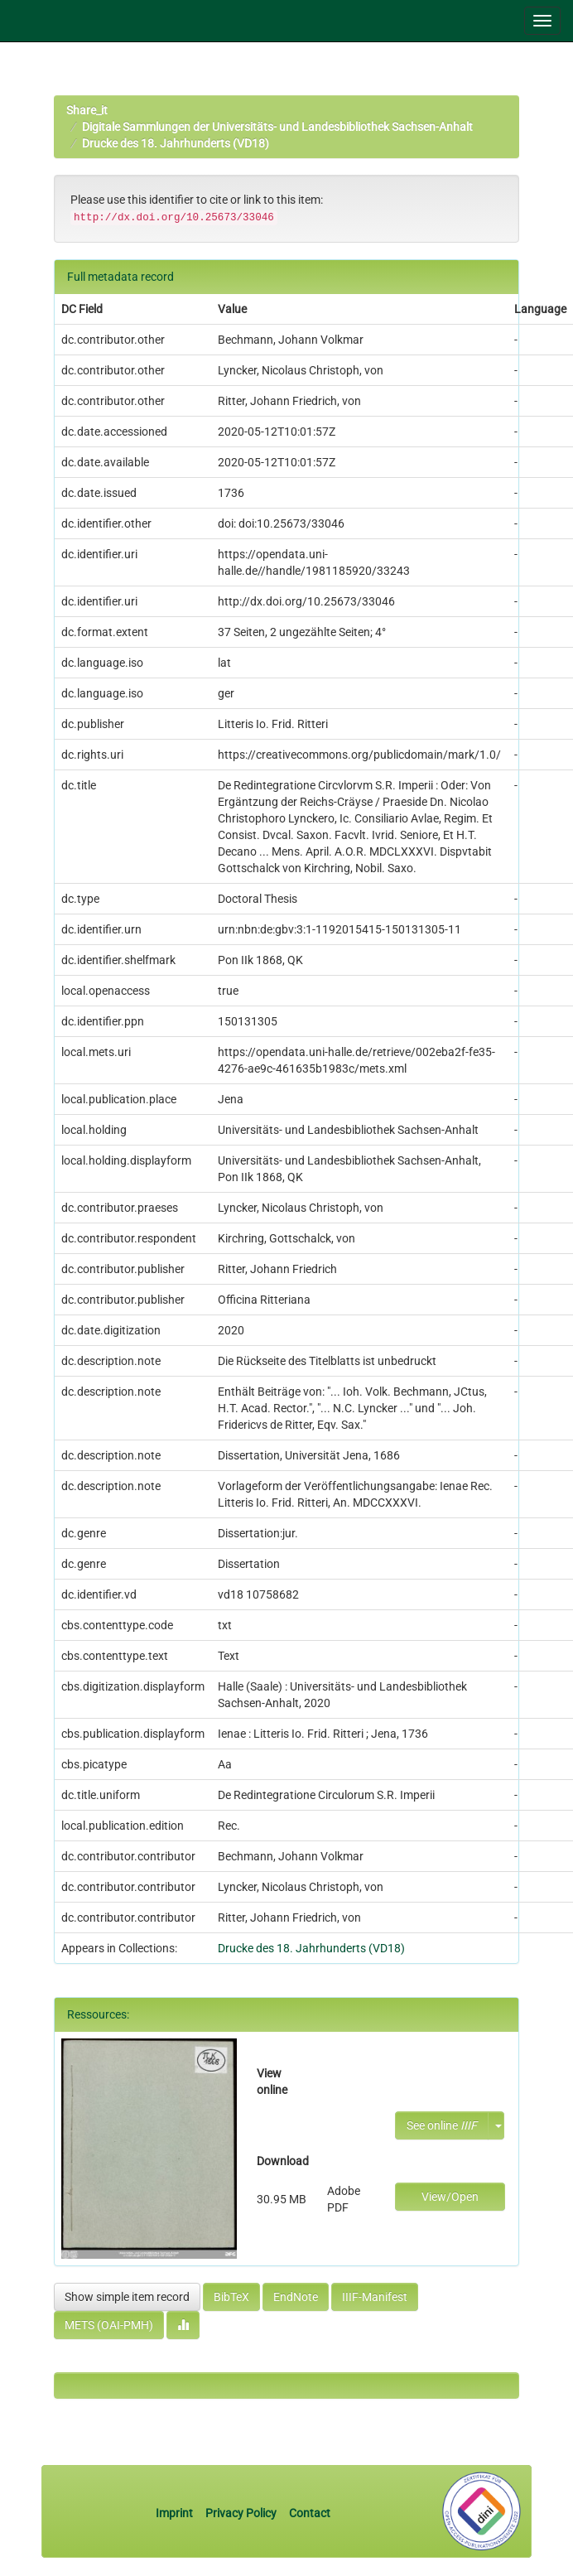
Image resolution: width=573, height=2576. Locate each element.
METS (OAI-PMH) (109, 2325)
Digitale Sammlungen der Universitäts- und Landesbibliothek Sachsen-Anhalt (277, 126)
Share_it (87, 110)
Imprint (175, 2513)
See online (442, 2125)
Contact (309, 2513)
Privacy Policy (241, 2513)
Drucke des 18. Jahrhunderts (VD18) (175, 143)
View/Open (450, 2196)
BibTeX (231, 2296)
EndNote (295, 2296)
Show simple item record (127, 2296)
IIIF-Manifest (374, 2296)
